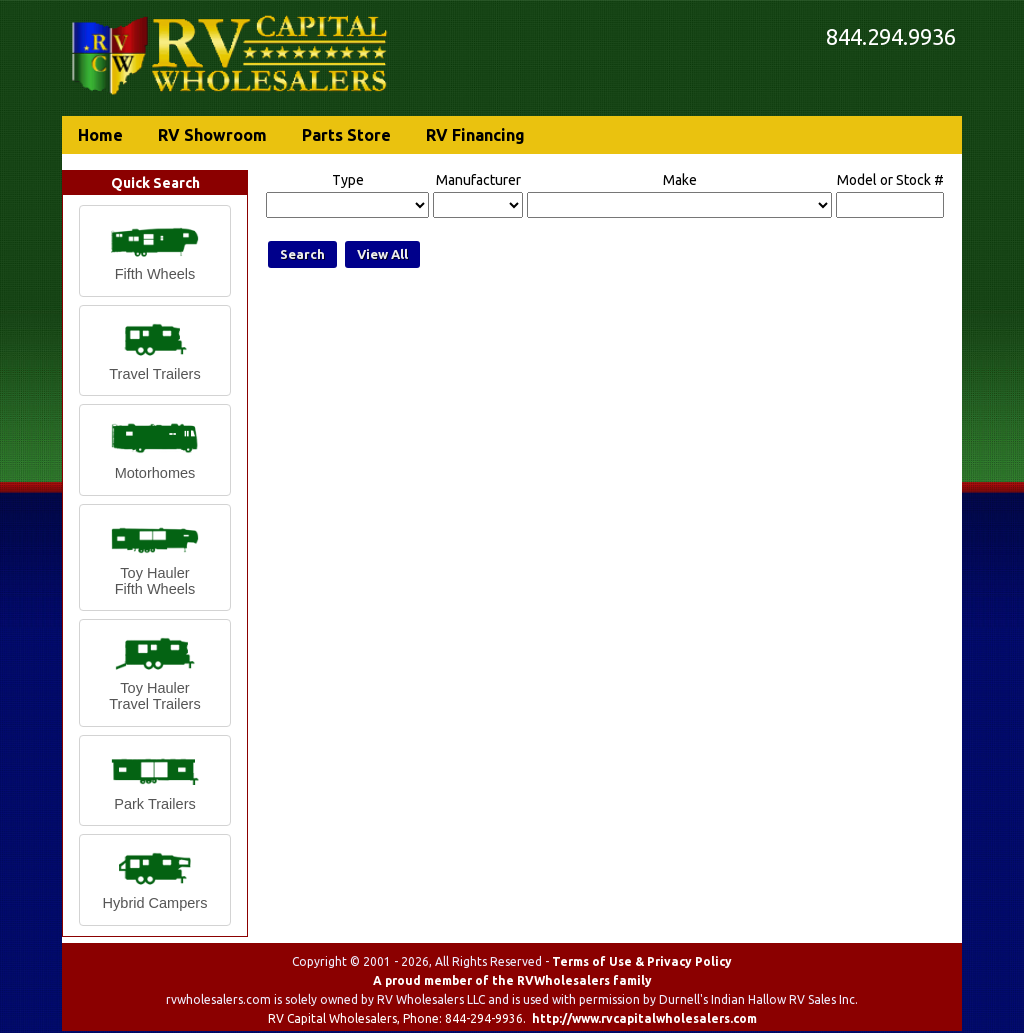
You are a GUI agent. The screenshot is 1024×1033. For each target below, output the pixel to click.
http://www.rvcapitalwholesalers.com (644, 1018)
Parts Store (346, 135)
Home (100, 135)
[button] (155, 251)
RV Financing (475, 135)
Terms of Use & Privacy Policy (642, 961)
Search (302, 254)
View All (382, 254)
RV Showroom (212, 135)
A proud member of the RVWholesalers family (512, 980)
